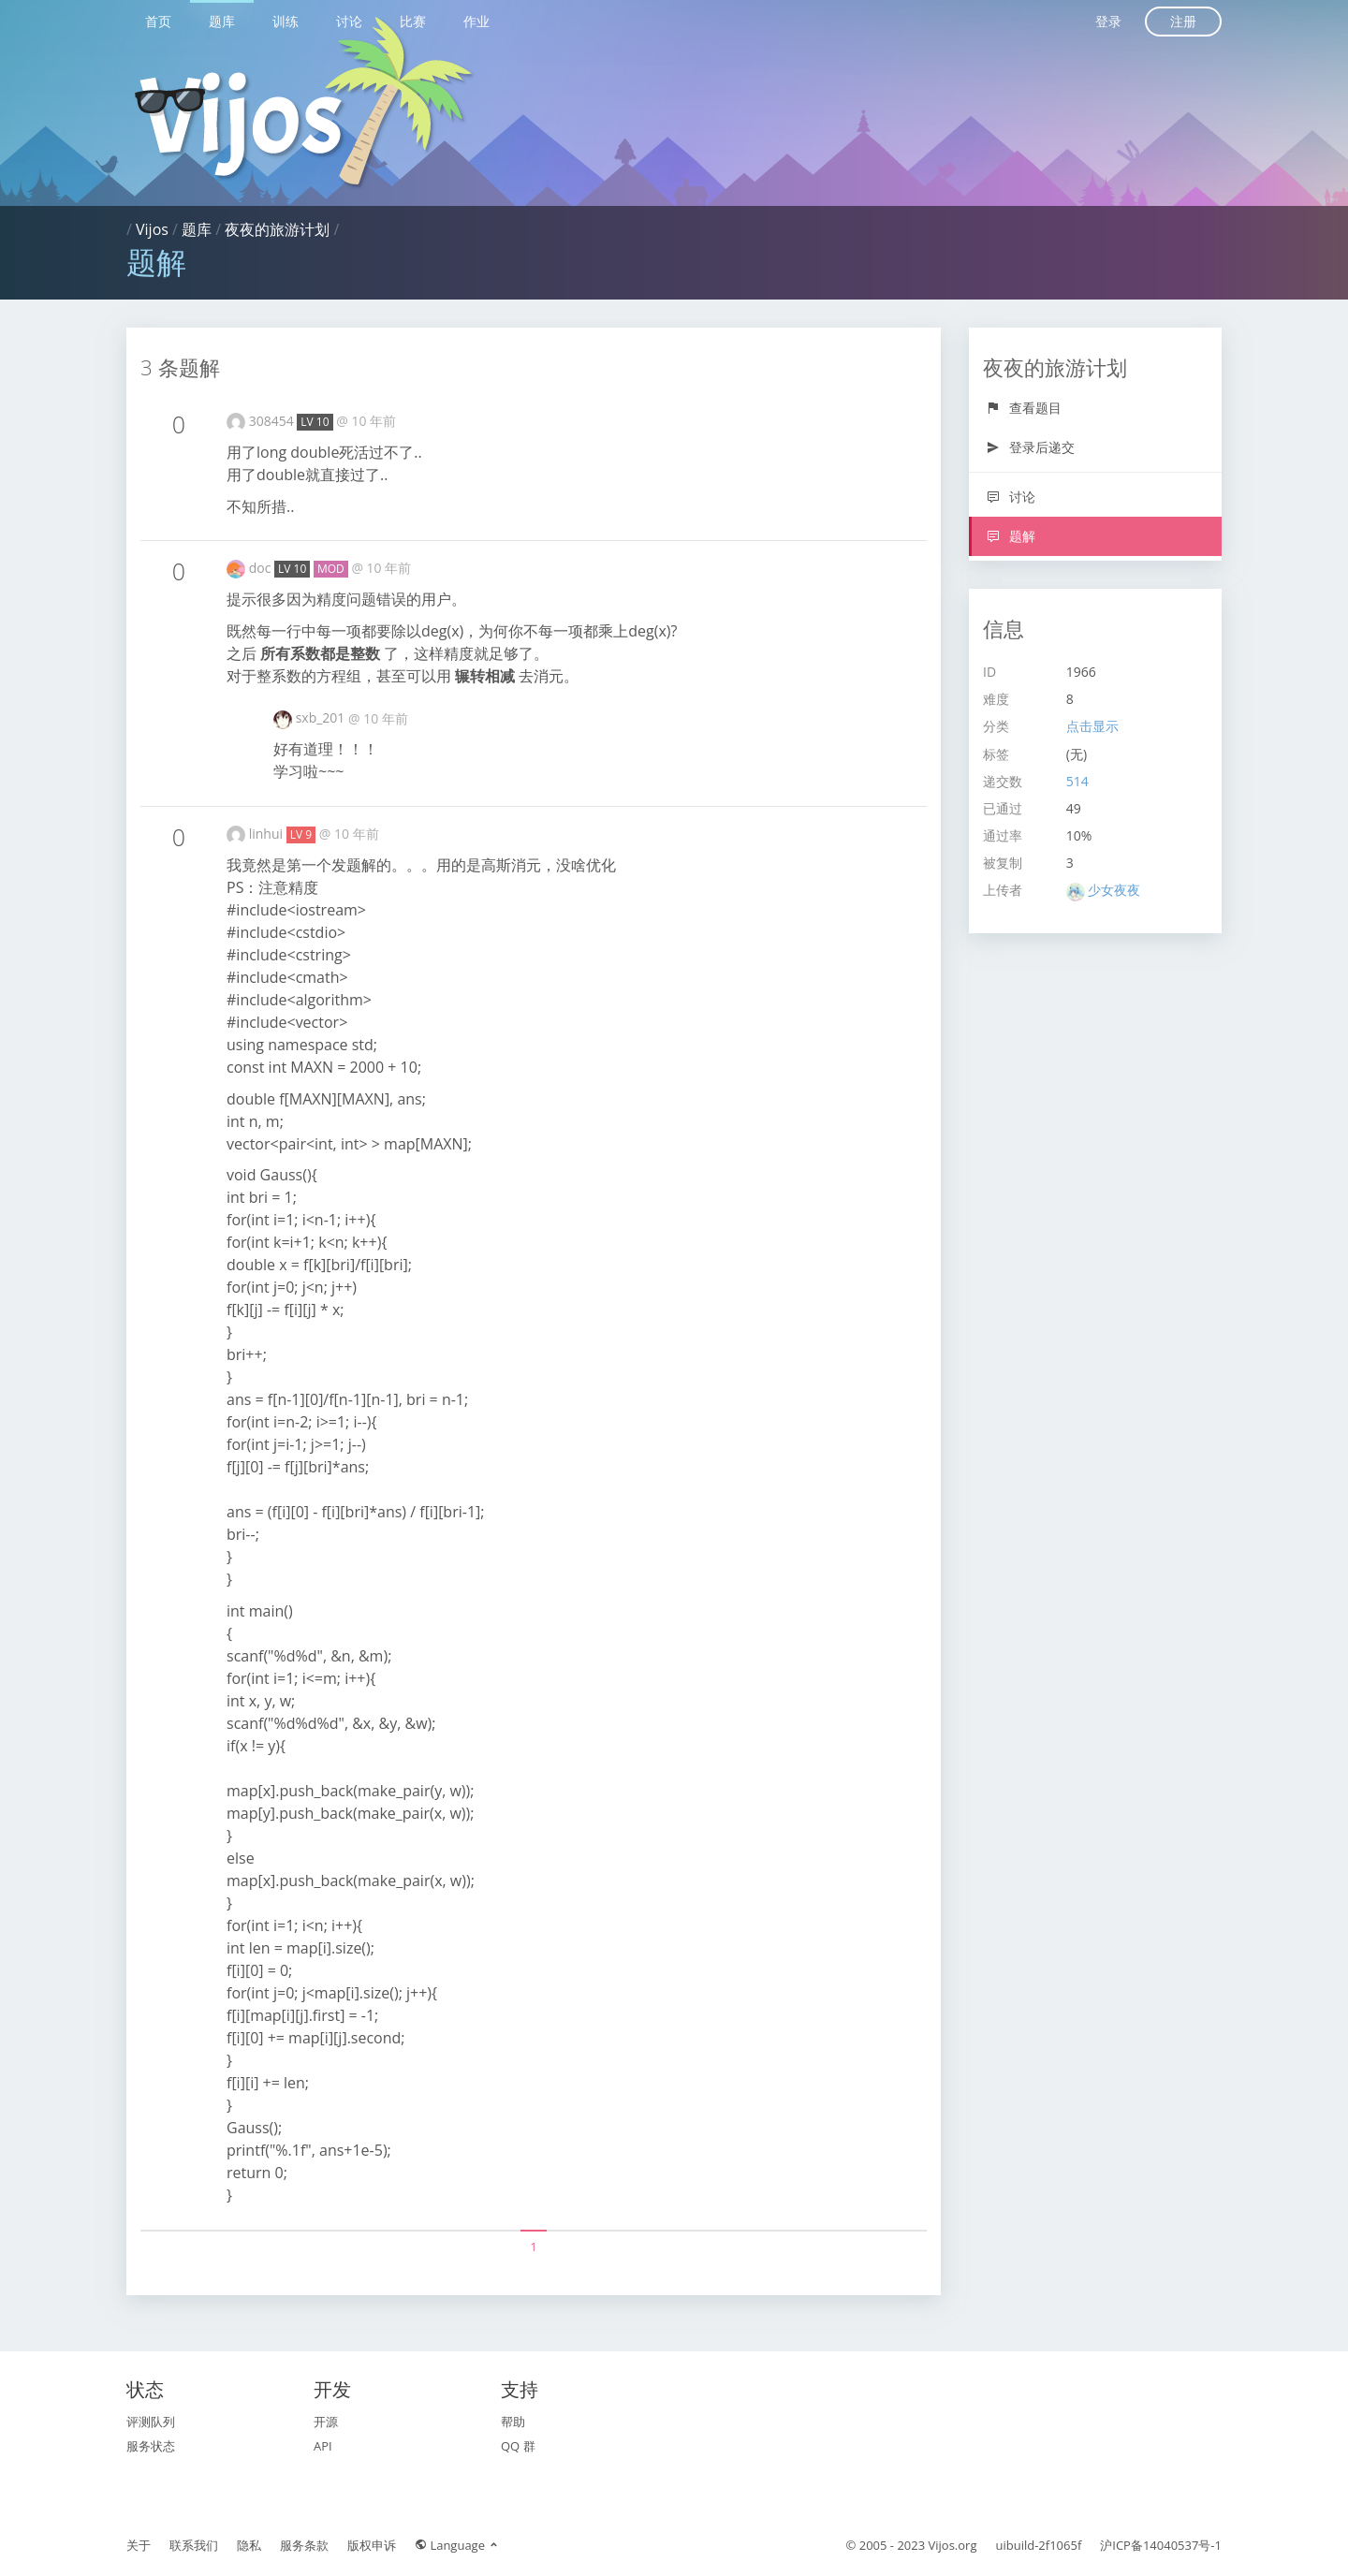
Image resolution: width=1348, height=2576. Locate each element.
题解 (1010, 536)
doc (261, 568)
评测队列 (150, 2421)
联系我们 (193, 2545)
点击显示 (1092, 726)
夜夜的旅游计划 (277, 229)
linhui (267, 833)
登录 (1108, 21)
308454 (273, 421)
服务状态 (150, 2445)
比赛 (413, 21)
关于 (138, 2545)
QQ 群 (518, 2445)
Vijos (152, 229)
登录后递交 (1030, 447)
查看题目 (1024, 408)
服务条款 (304, 2545)
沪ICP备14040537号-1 (1161, 2545)
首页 (158, 21)
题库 (222, 21)
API (323, 2445)
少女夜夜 (1114, 890)
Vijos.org (953, 2545)
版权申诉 (371, 2545)
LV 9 (301, 834)
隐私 (249, 2545)
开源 (326, 2421)
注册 (1183, 21)
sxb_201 (322, 717)
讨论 (349, 21)
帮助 (513, 2421)
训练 (285, 21)
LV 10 (314, 422)
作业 (476, 21)
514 (1077, 781)
